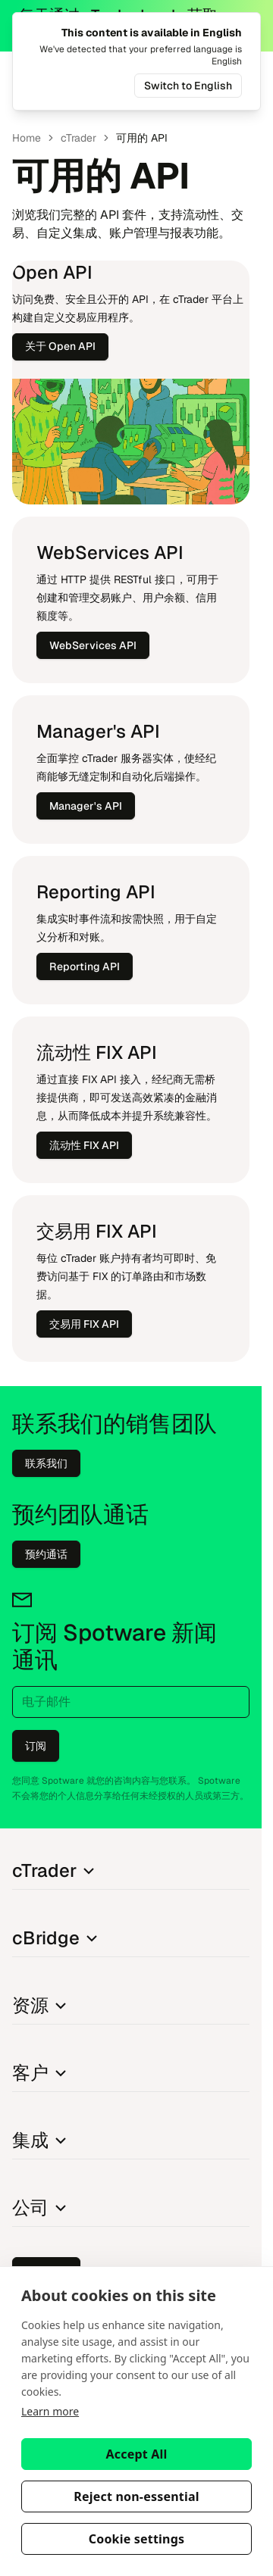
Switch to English (188, 85)
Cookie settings (137, 2539)
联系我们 (46, 1463)
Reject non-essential (136, 2496)
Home (26, 138)
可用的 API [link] (142, 138)
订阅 (35, 1746)
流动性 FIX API (84, 1145)
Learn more (50, 2411)
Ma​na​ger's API (85, 806)
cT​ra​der (78, 138)
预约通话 (46, 1554)
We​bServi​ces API (92, 645)
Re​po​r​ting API (84, 966)
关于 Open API (60, 346)
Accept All (137, 2454)
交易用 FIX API (84, 1324)
